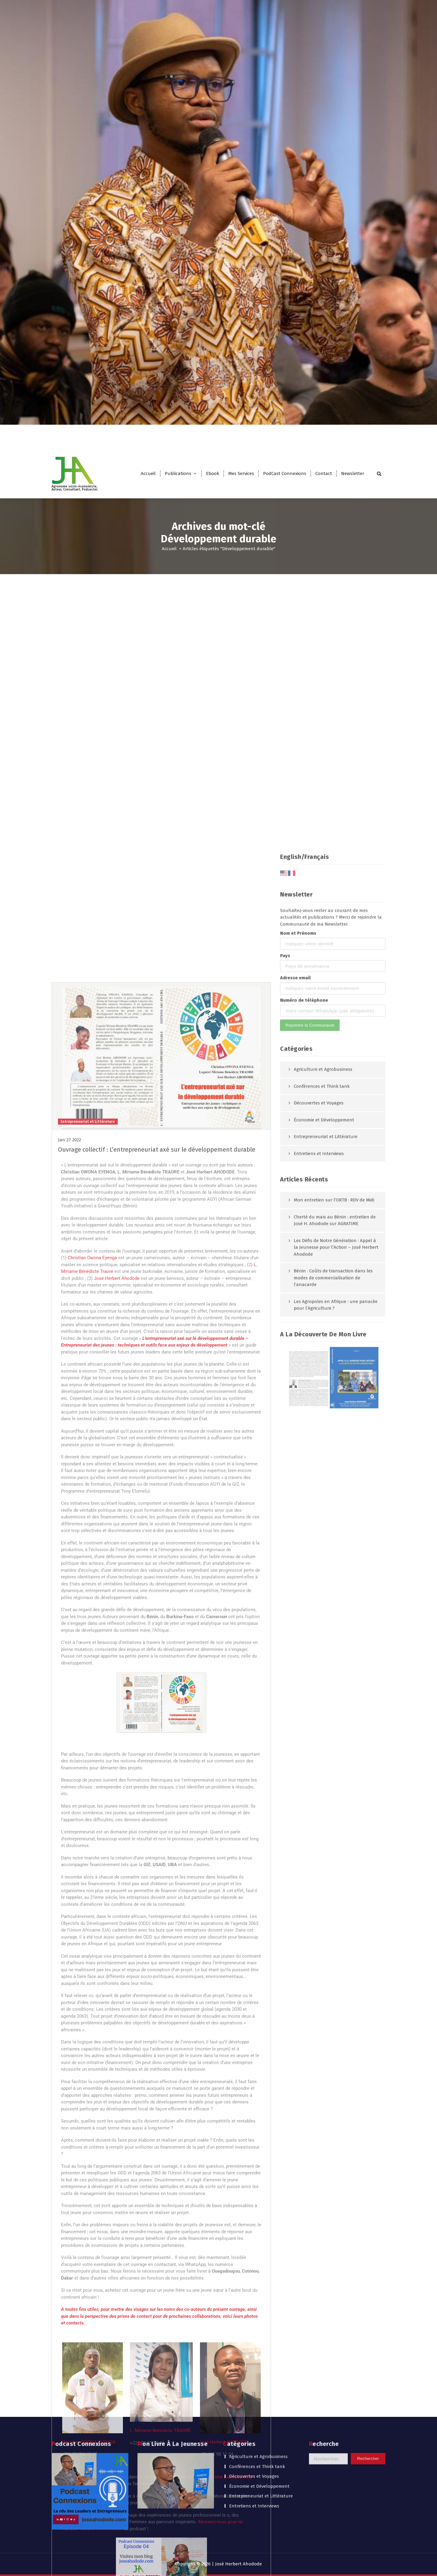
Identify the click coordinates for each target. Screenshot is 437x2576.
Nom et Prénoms (298, 2473)
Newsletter (352, 473)
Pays (285, 2495)
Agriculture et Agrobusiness (258, 2396)
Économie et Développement (259, 2426)
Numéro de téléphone (304, 2540)
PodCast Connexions (284, 473)
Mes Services (241, 473)
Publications (178, 473)
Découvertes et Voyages (254, 2416)
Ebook (212, 473)
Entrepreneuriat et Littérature (261, 2436)
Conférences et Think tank (257, 2406)
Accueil (148, 473)
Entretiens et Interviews (254, 2446)
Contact (323, 473)
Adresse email (295, 2518)
